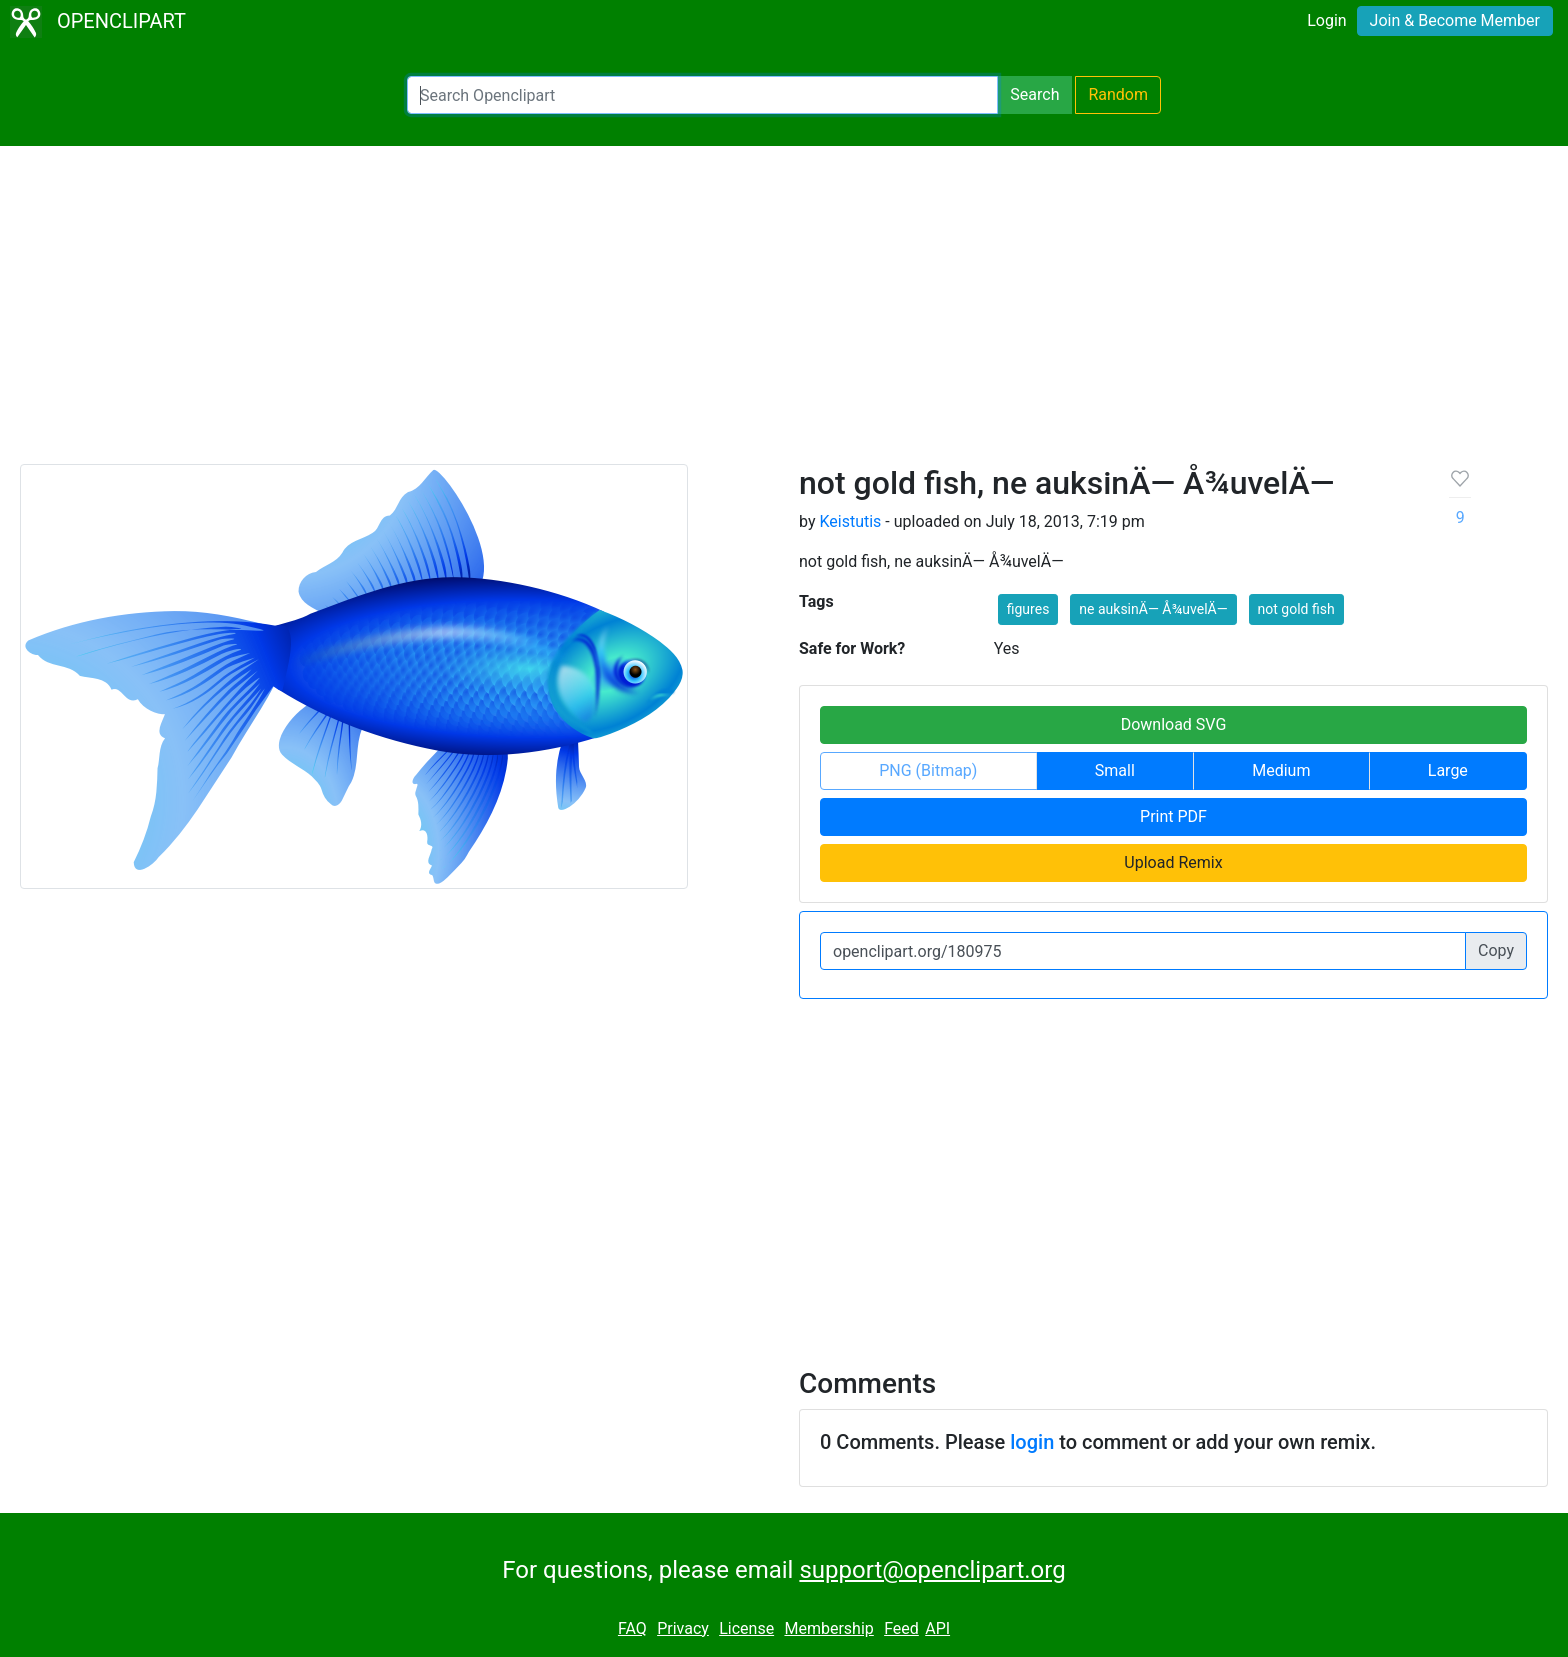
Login (1326, 20)
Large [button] (1448, 770)
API (937, 1628)
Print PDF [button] (1173, 816)
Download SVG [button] (1174, 724)
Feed (901, 1628)
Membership (828, 1628)
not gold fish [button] (1296, 609)
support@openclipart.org (932, 1570)
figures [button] (1028, 609)
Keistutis (850, 521)
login (1032, 1442)
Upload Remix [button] (1173, 862)
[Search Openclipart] (702, 95)
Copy (1496, 950)
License (746, 1628)
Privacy (683, 1628)
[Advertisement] (784, 314)
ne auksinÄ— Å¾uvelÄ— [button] (1153, 609)
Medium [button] (1281, 770)
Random (1118, 94)
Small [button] (1115, 770)
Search (1034, 94)
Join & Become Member (1455, 20)
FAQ (632, 1628)
